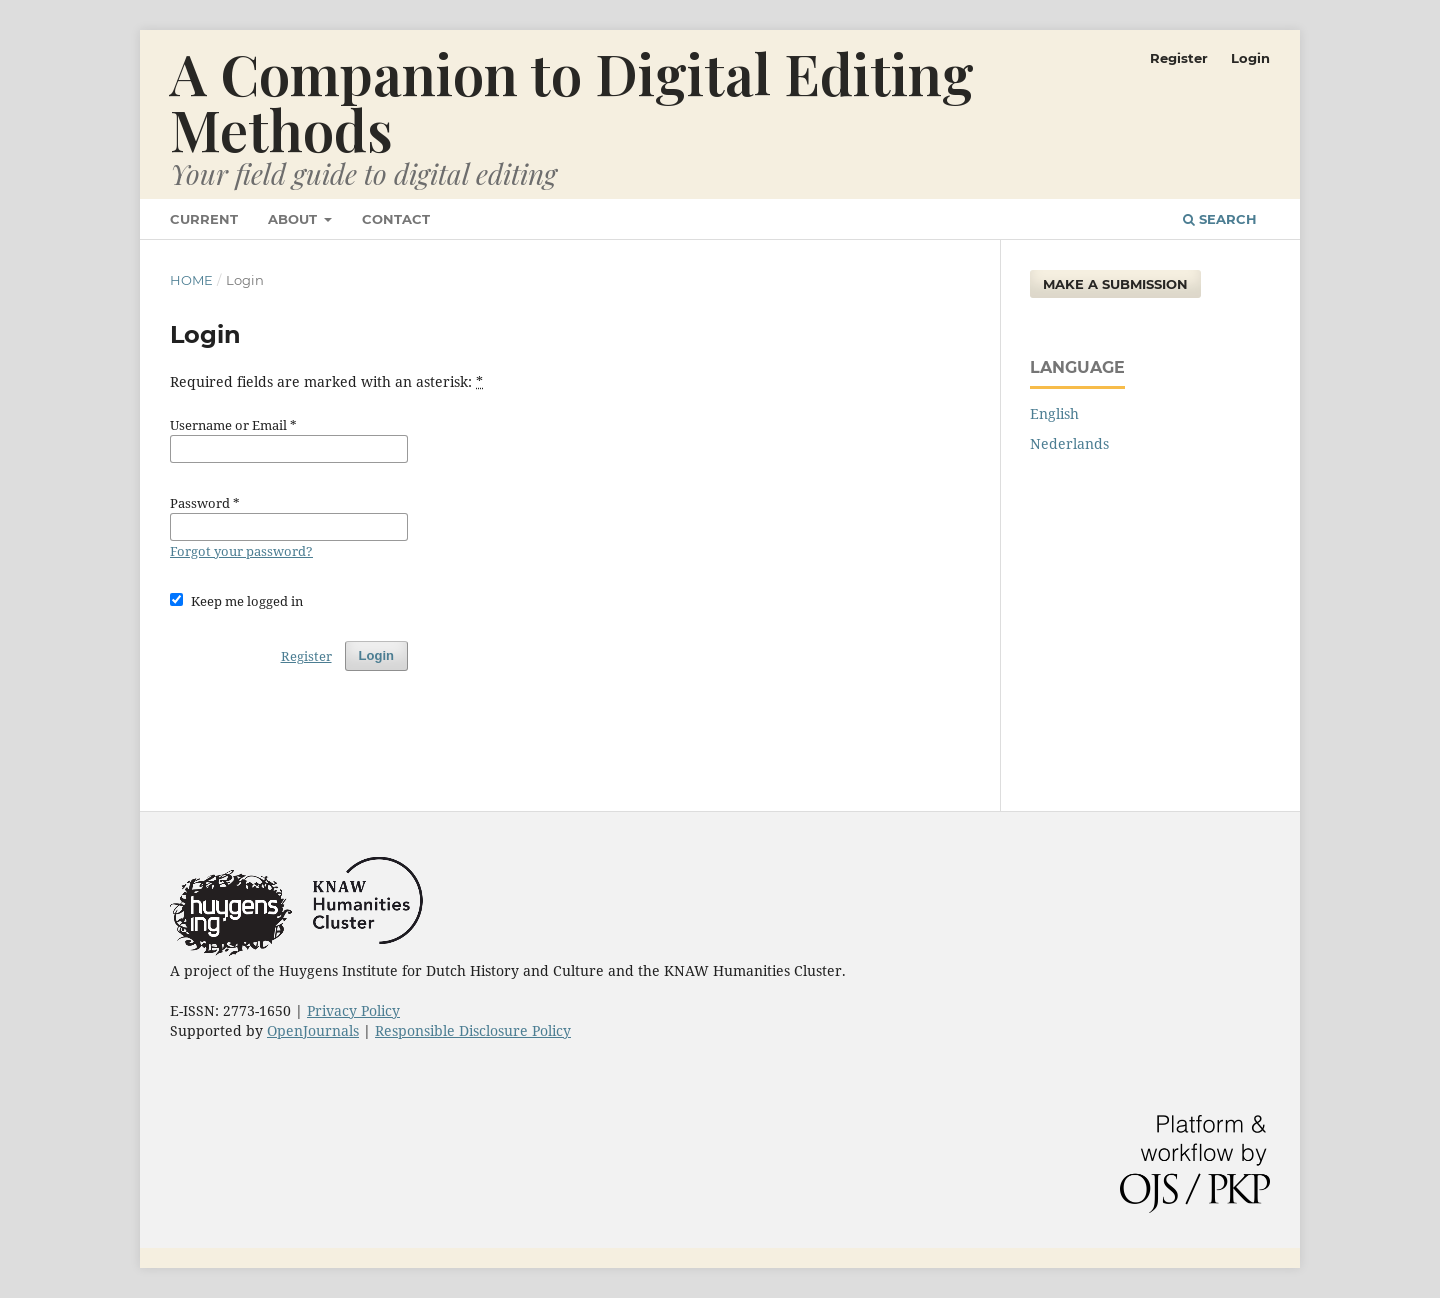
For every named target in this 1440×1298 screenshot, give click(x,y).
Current (204, 219)
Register (1179, 58)
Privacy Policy (353, 1010)
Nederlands (1069, 443)
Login (1250, 58)
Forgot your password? (241, 551)
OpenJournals (313, 1030)
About (294, 219)
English (1054, 413)
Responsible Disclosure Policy (473, 1030)
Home (191, 280)
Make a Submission (1115, 284)
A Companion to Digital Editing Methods (572, 100)
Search (1220, 219)
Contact (396, 219)
